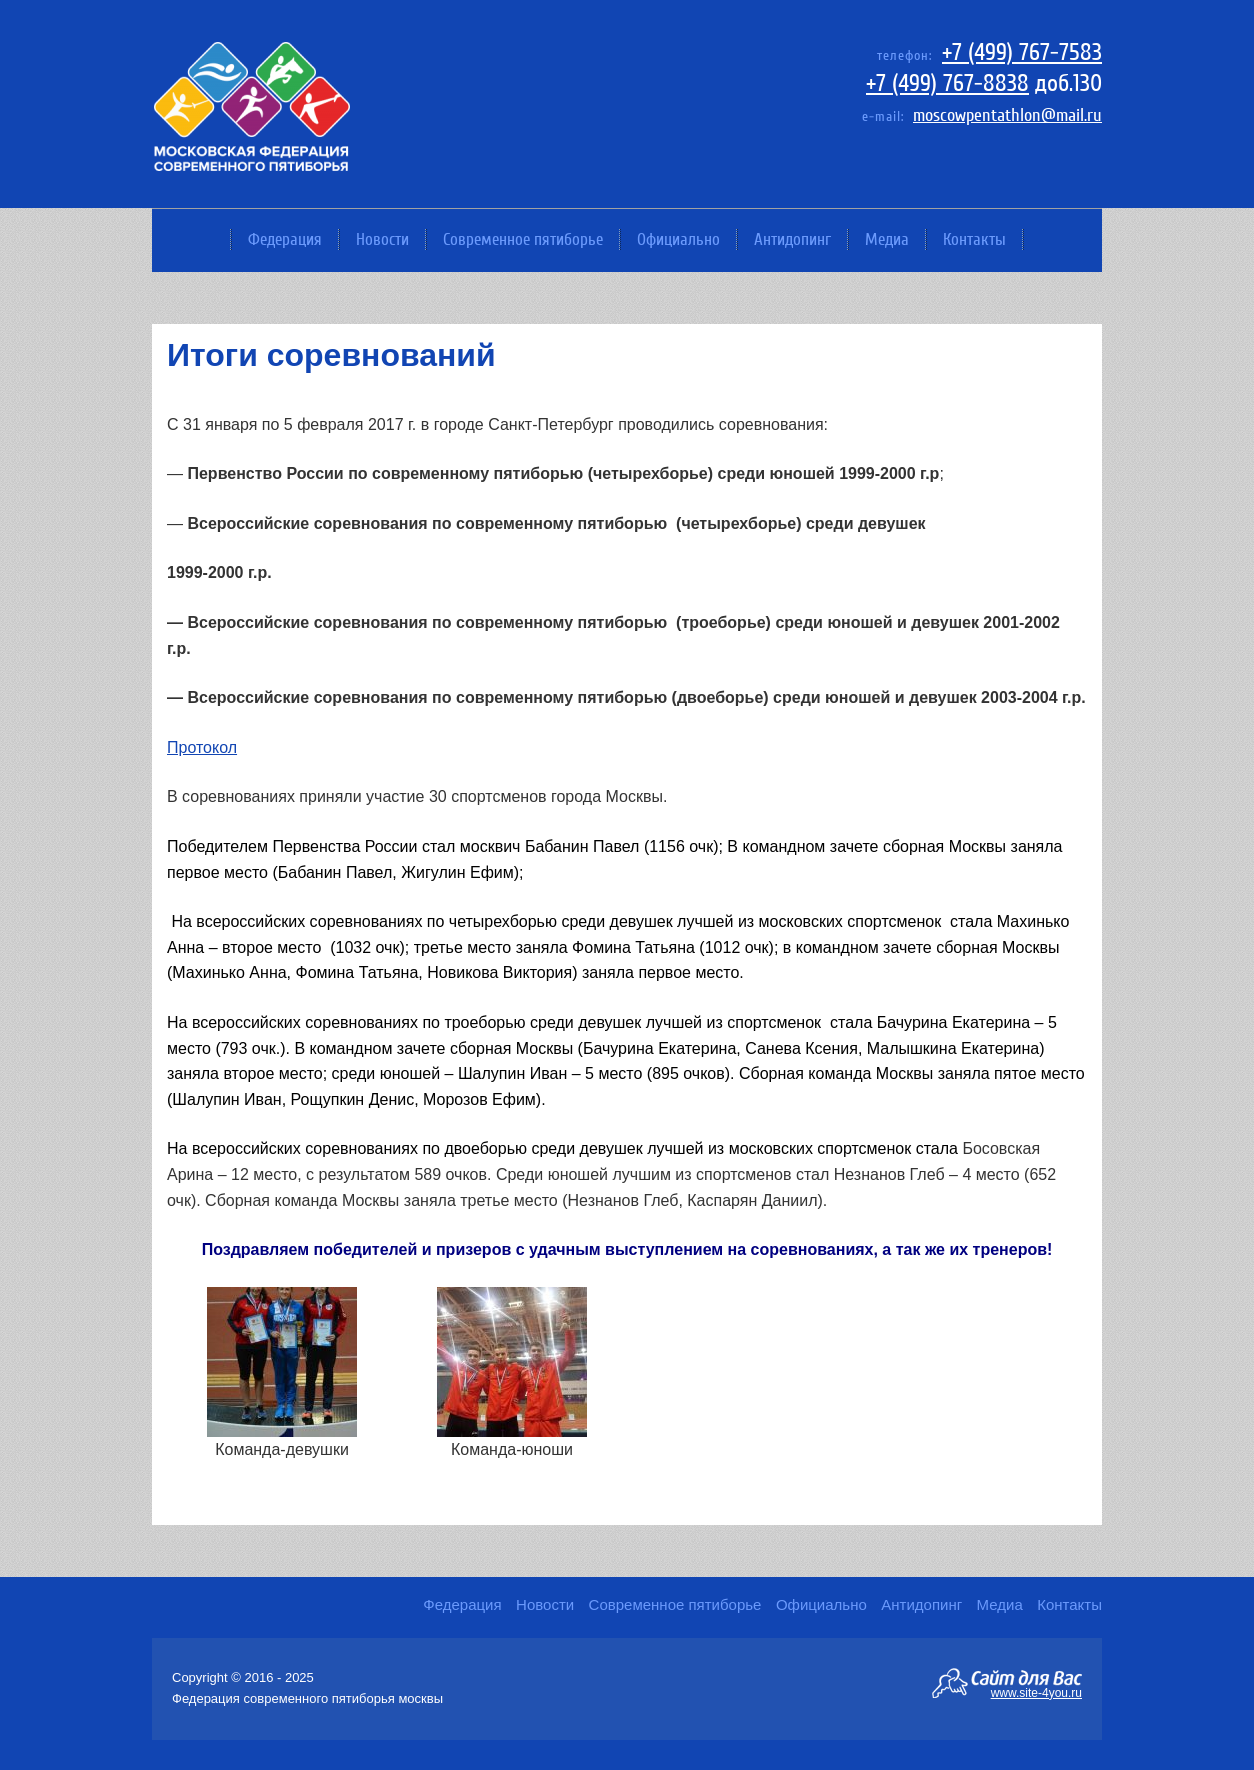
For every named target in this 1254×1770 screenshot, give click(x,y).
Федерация (285, 239)
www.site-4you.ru (1036, 1692)
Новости (382, 239)
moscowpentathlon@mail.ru (1007, 115)
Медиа (887, 239)
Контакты (974, 239)
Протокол (202, 747)
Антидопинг (792, 239)
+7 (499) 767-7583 (1022, 52)
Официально (678, 239)
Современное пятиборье (523, 239)
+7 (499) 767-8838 (947, 83)
